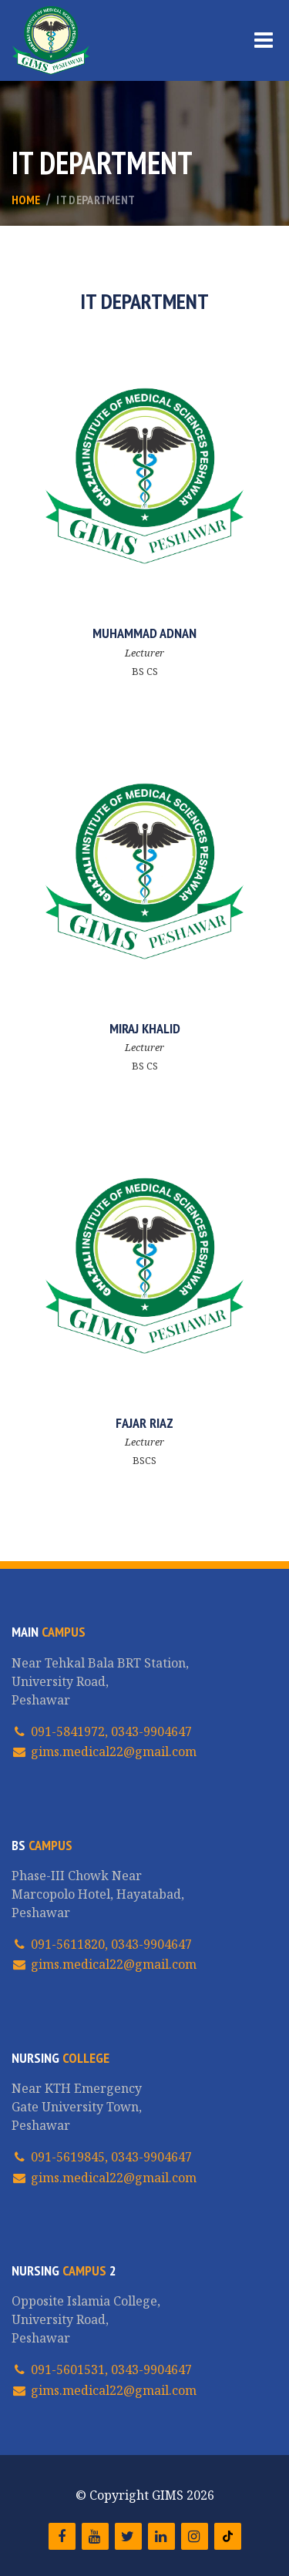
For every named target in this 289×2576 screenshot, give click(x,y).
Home (26, 199)
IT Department (95, 199)
